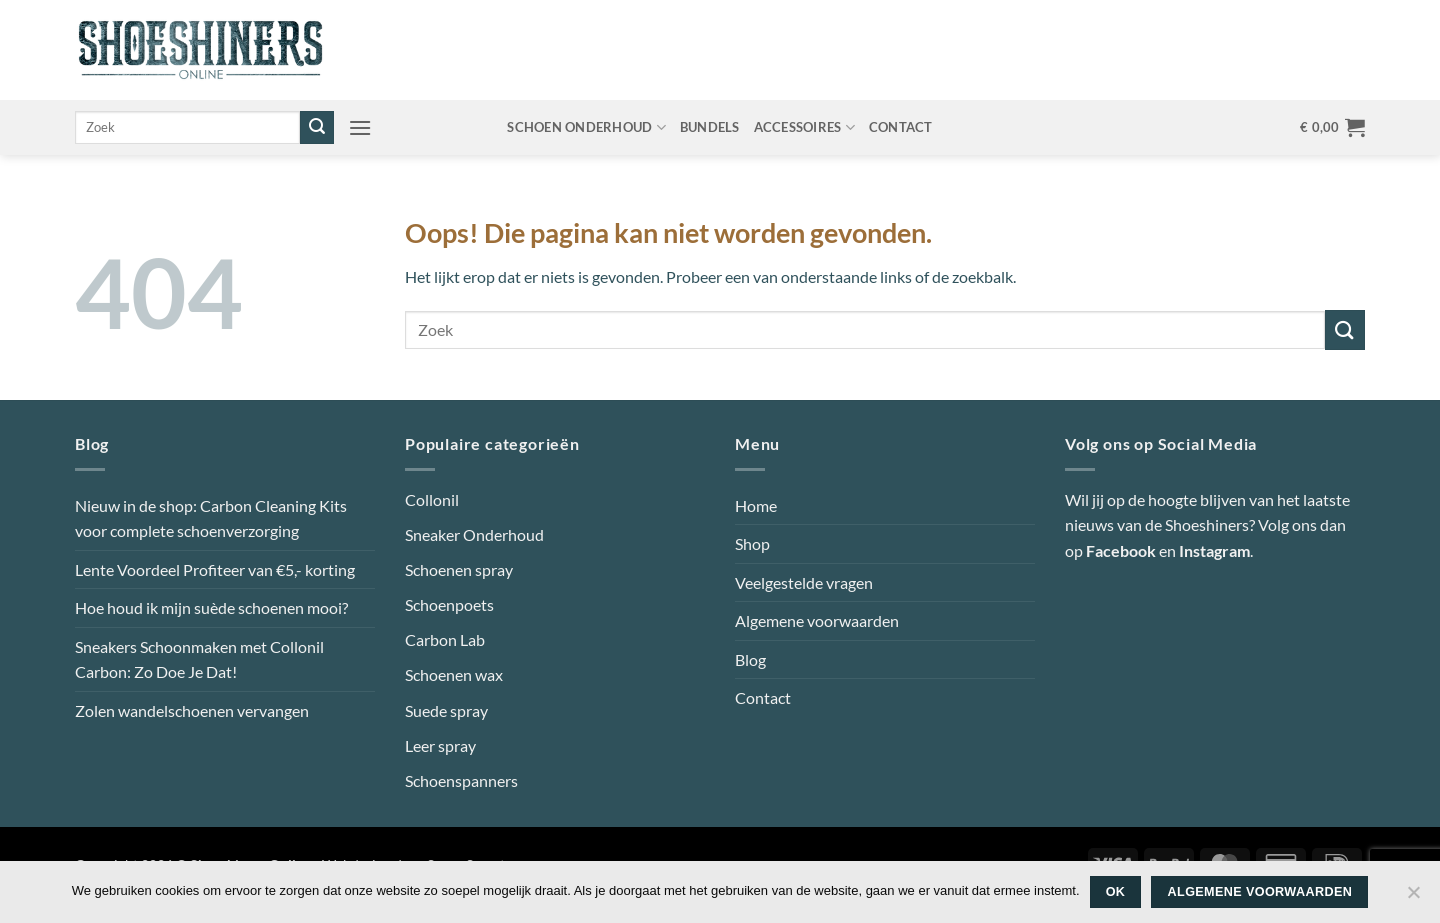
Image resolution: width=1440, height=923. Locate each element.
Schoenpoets (449, 604)
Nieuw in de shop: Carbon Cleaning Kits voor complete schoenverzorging (211, 518)
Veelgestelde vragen (804, 582)
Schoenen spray (459, 569)
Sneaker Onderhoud (474, 534)
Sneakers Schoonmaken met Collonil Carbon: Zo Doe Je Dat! (199, 659)
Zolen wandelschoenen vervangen (192, 710)
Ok (1116, 892)
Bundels (710, 127)
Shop (752, 543)
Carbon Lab (445, 639)
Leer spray (440, 745)
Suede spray (446, 710)
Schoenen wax (454, 674)
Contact (901, 127)
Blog (750, 659)
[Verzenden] (317, 128)
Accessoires (804, 127)
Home (756, 505)
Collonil (432, 499)
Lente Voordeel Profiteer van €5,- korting (215, 569)
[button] (360, 127)
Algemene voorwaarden (817, 620)
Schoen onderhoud (586, 127)
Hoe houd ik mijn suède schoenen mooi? (211, 607)
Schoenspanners (461, 780)
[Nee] (1413, 898)
